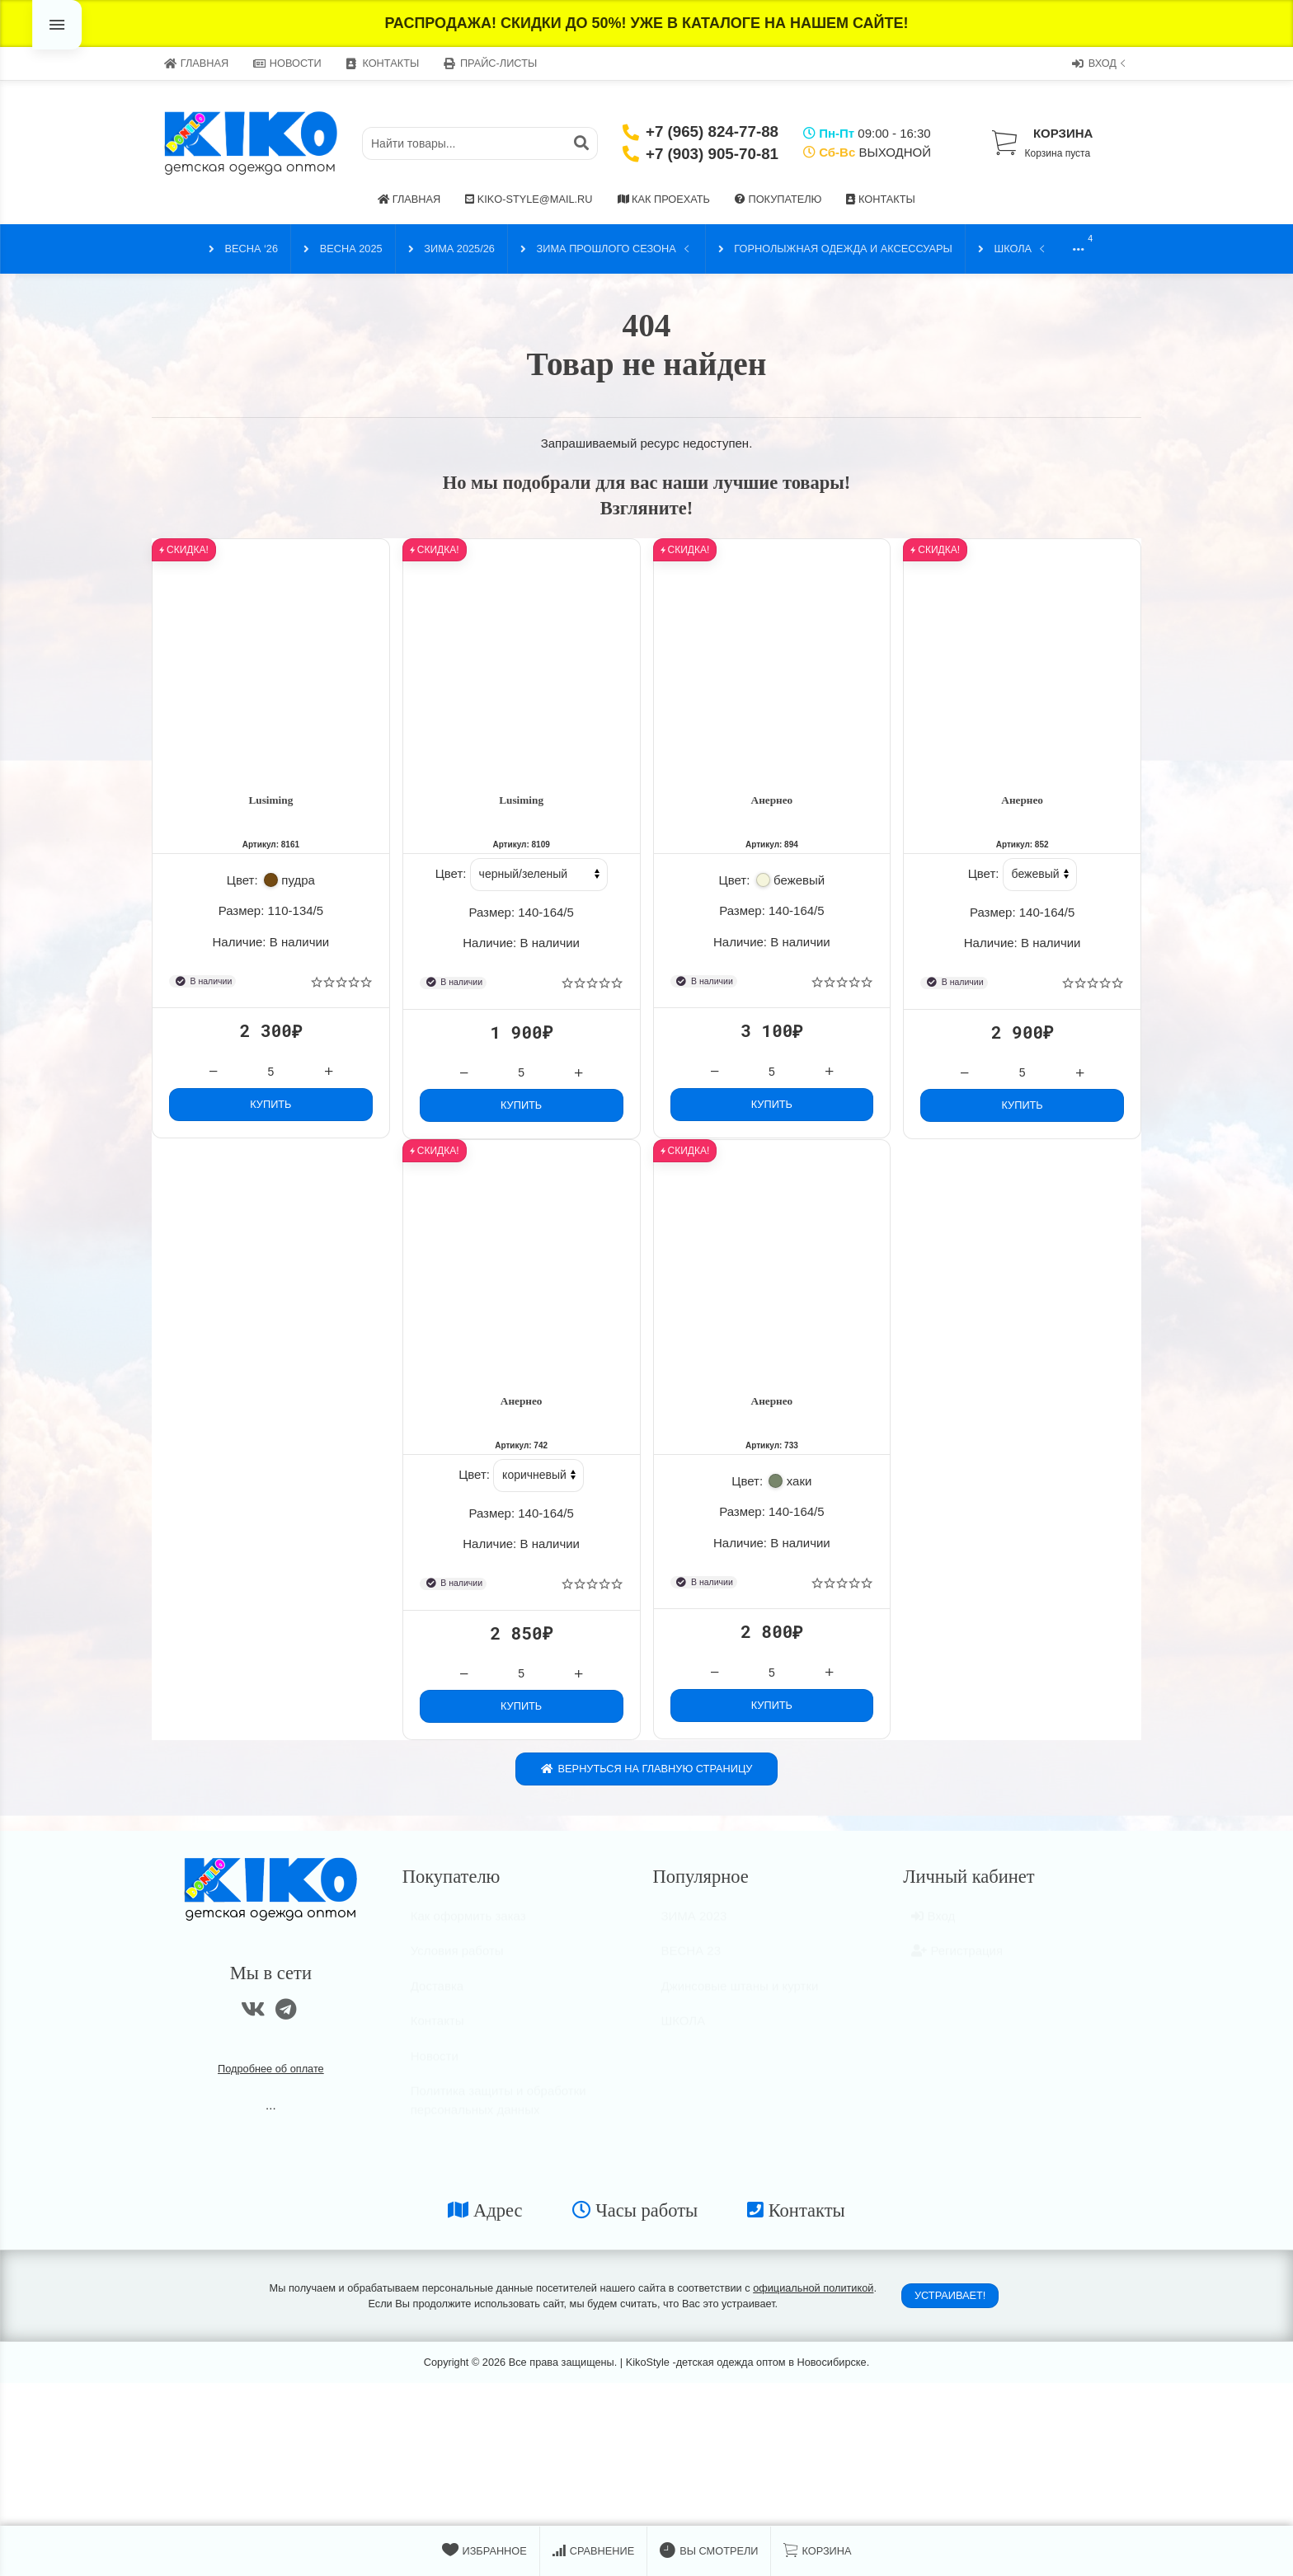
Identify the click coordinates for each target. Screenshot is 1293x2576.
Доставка (437, 2001)
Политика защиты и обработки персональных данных (498, 2116)
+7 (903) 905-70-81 (712, 153)
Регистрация (957, 1966)
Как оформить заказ (468, 1931)
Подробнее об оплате (271, 2077)
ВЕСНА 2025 (343, 249)
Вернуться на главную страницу (647, 1777)
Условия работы (457, 1966)
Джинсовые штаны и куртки (740, 2001)
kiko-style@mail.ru (528, 199)
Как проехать (664, 199)
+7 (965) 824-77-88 (712, 131)
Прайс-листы (490, 63)
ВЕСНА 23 (691, 1966)
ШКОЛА (1013, 249)
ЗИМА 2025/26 (451, 249)
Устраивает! (950, 2303)
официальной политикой (813, 2295)
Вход (1100, 63)
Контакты (382, 63)
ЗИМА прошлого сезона (606, 249)
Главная (196, 63)
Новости (287, 63)
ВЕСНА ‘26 (243, 249)
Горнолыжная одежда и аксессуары (835, 249)
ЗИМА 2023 (694, 1931)
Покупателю (778, 199)
